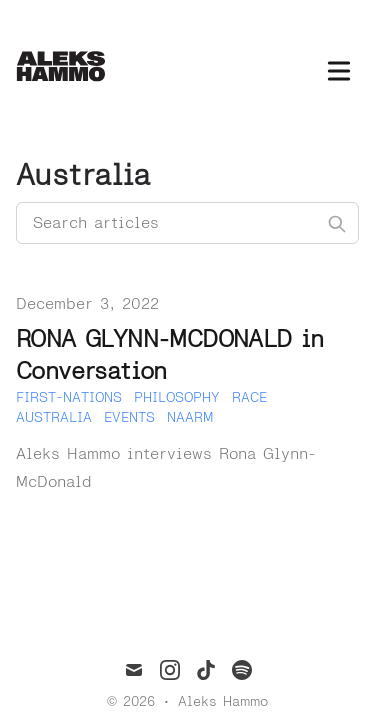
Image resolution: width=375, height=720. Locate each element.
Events (129, 417)
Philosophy (177, 397)
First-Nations (69, 397)
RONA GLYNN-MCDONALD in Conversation (170, 355)
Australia (54, 417)
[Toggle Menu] (339, 67)
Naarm (190, 417)
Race (249, 397)
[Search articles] (187, 223)
